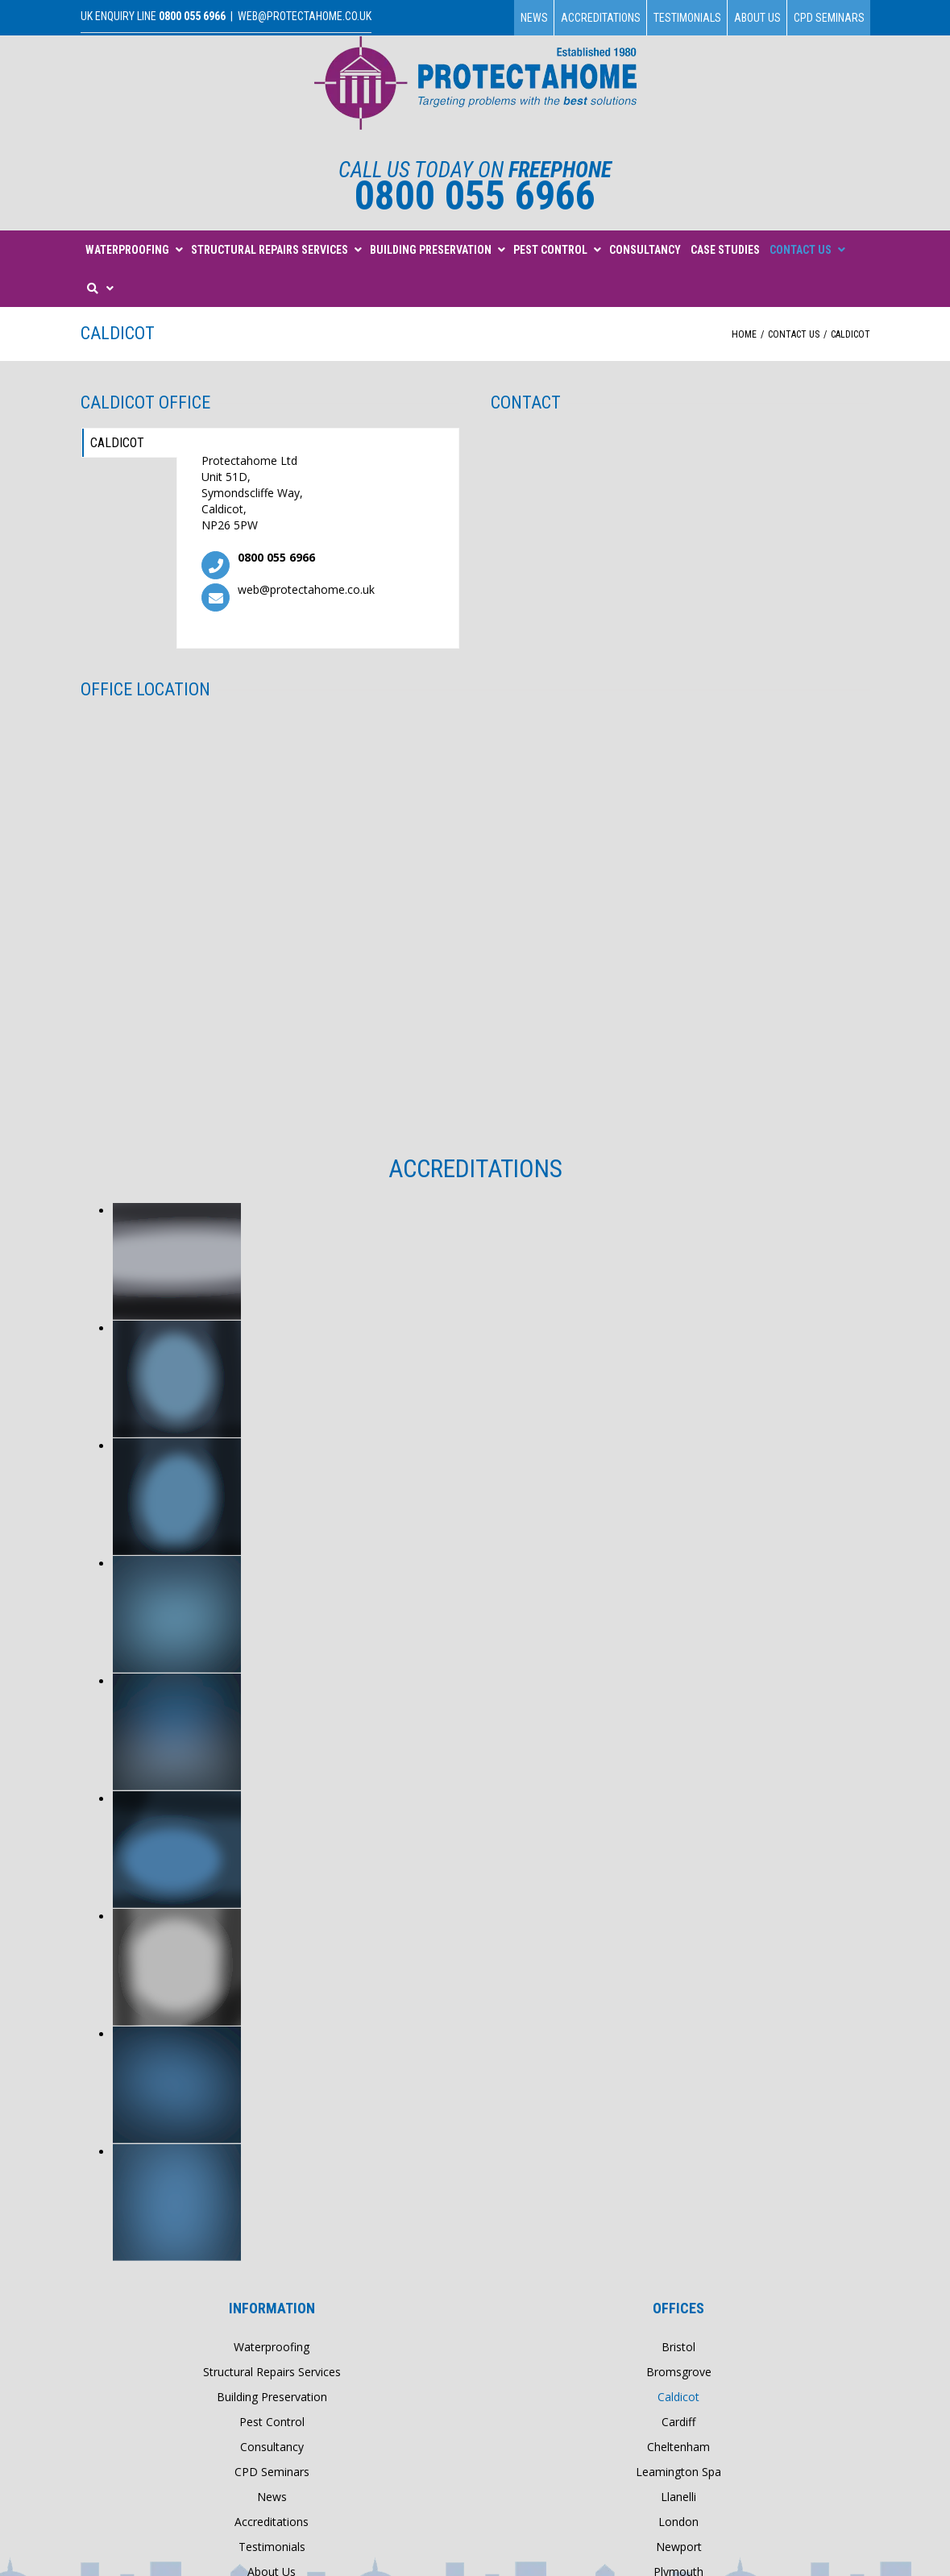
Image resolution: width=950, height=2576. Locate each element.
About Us (757, 17)
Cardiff (678, 2421)
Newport (679, 2546)
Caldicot (120, 442)
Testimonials (687, 17)
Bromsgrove (678, 2371)
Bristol (678, 2346)
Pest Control (272, 2421)
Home (744, 334)
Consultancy (272, 2446)
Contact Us (793, 334)
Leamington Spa (678, 2471)
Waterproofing (271, 2346)
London (678, 2521)
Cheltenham (678, 2446)
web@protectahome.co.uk (304, 16)
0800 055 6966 (192, 16)
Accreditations (601, 17)
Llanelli (678, 2496)
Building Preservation (272, 2396)
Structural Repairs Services (272, 2371)
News (534, 17)
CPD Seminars (829, 17)
